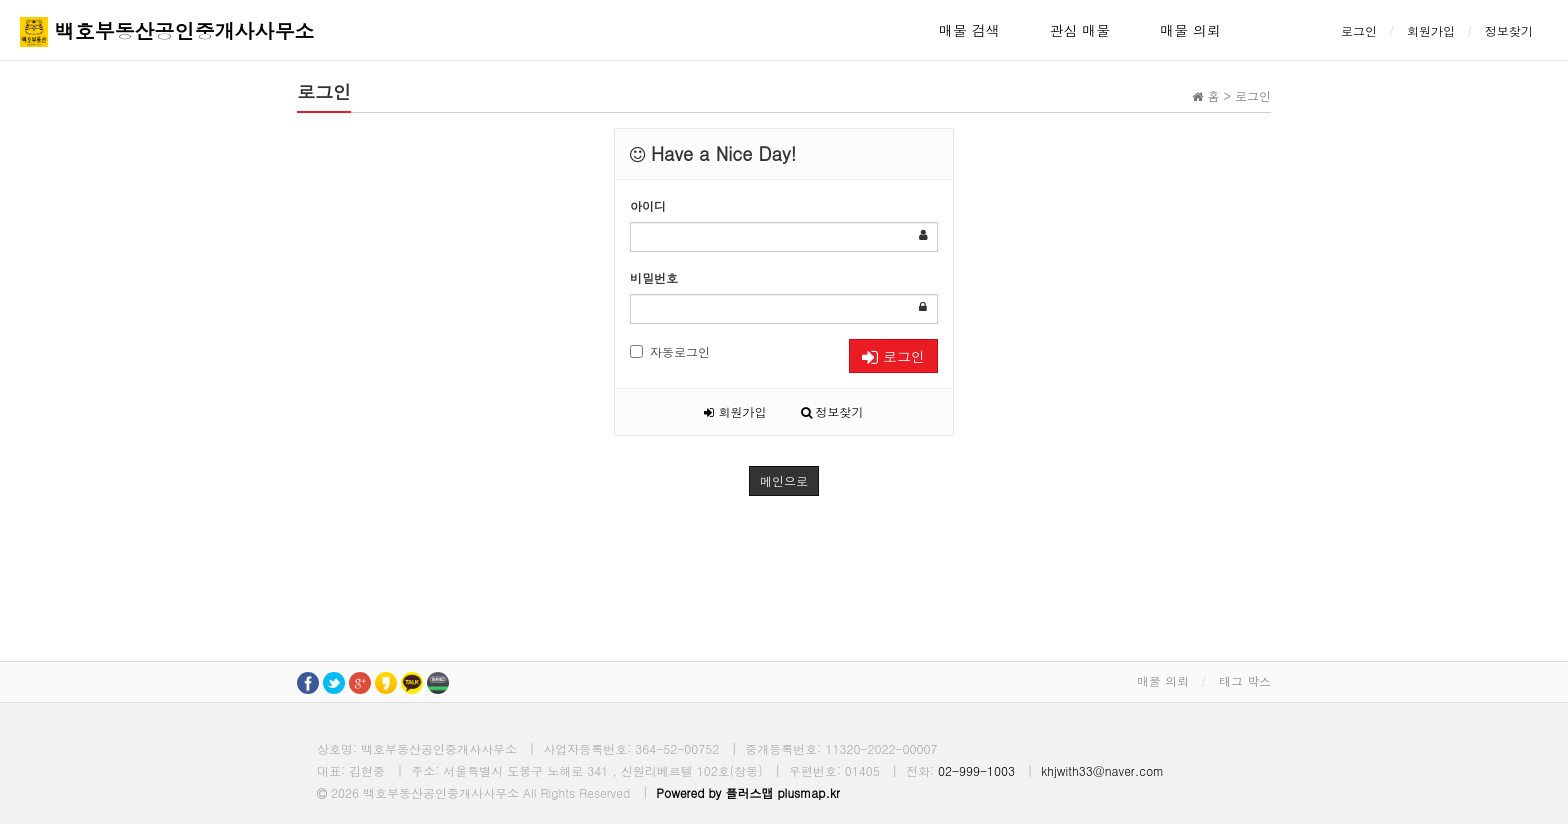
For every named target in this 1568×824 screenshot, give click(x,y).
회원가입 (1431, 30)
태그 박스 (1245, 680)
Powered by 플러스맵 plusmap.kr (748, 792)
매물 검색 (969, 30)
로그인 (1359, 30)
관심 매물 (1080, 30)
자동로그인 (670, 351)
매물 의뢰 (1190, 30)
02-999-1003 (976, 770)
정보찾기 (1509, 30)
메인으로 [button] (784, 480)
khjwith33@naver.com (1102, 770)
